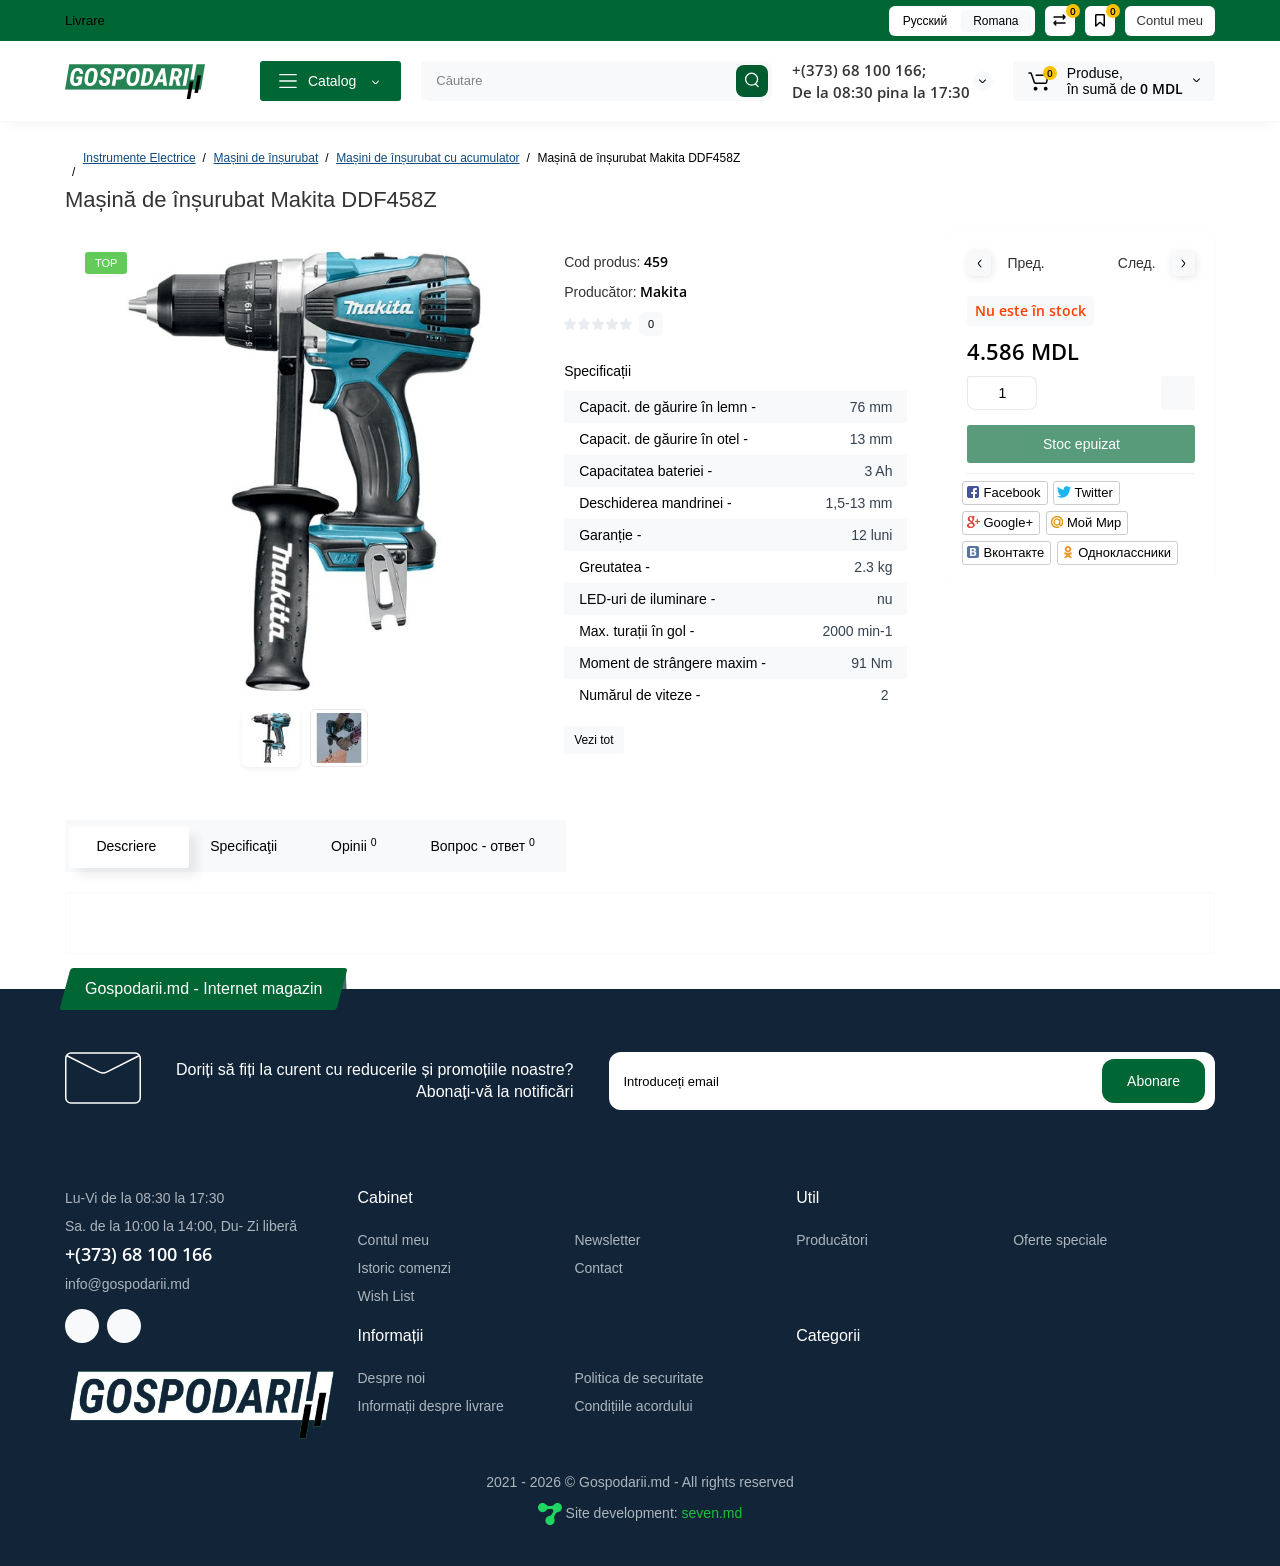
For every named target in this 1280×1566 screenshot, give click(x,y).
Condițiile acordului (633, 1406)
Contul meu (1170, 20)
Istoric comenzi (404, 1268)
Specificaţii (241, 846)
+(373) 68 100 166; (859, 70)
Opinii (352, 845)
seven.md (712, 1513)
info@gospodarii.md (127, 1284)
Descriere (124, 846)
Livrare (85, 20)
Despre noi (392, 1378)
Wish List (386, 1296)
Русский (925, 21)
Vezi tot (593, 740)
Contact (598, 1268)
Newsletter (607, 1240)
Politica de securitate (638, 1378)
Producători (832, 1240)
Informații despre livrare (431, 1406)
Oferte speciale (1060, 1240)
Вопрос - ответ (480, 845)
